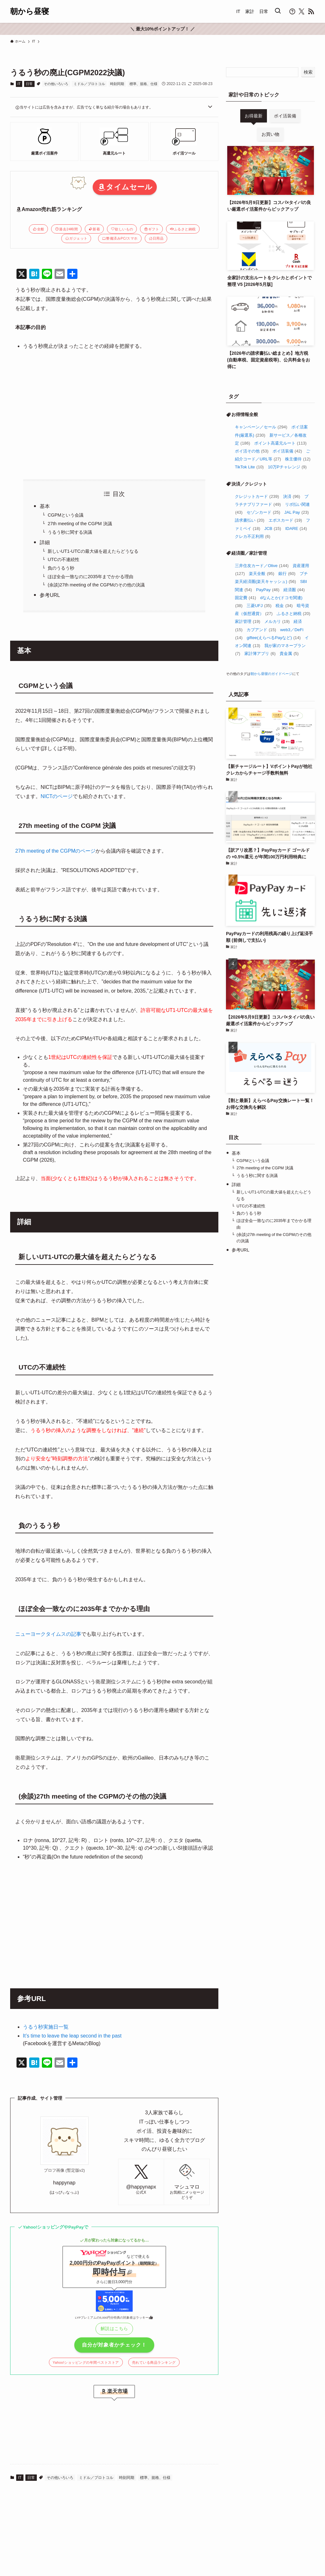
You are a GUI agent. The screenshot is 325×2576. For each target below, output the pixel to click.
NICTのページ (57, 796)
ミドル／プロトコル (89, 84)
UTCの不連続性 (63, 559)
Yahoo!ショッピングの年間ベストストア (86, 2362)
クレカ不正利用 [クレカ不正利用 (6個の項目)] (252, 536)
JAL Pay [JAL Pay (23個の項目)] (296, 512)
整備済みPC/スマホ (120, 238)
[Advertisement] (114, 414)
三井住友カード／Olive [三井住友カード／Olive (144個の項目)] (262, 565)
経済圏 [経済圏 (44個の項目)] (294, 589)
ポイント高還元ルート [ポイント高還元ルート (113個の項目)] (280, 443)
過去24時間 (66, 229)
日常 (29, 84)
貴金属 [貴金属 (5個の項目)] (289, 653)
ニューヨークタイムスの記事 (48, 1634)
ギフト (151, 229)
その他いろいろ (56, 84)
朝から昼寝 (29, 11)
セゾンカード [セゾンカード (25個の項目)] (263, 512)
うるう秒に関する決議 (70, 532)
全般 (38, 229)
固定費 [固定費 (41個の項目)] (245, 597)
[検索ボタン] (278, 11)
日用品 (156, 238)
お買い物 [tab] (270, 134)
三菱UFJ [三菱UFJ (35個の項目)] (259, 605)
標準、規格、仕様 (143, 84)
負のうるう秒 (61, 568)
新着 (94, 229)
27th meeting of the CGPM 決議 (80, 523)
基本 (45, 506)
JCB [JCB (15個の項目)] (272, 528)
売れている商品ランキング (154, 2362)
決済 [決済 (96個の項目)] (291, 496)
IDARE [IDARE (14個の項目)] (296, 528)
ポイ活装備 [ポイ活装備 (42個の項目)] (287, 451)
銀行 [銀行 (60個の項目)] (286, 573)
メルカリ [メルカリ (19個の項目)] (277, 621)
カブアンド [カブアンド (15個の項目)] (261, 629)
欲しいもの (122, 229)
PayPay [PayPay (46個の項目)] (268, 589)
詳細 (45, 542)
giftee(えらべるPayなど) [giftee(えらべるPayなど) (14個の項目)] (274, 637)
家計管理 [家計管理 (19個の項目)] (247, 621)
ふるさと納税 (183, 229)
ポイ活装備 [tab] (285, 115)
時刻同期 (117, 84)
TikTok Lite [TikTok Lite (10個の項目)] (249, 467)
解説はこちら (114, 2328)
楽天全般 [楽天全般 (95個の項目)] (261, 573)
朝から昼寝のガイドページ (271, 674)
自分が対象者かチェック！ (114, 2345)
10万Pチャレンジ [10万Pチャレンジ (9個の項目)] (287, 467)
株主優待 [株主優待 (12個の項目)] (297, 459)
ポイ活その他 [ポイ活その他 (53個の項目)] (252, 451)
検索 (308, 72)
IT (19, 84)
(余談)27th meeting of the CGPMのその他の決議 (96, 584)
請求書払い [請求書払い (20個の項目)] (249, 520)
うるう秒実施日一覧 (46, 2027)
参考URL (50, 595)
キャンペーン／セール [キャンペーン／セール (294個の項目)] (261, 427)
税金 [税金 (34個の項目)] (284, 605)
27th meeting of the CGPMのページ (55, 851)
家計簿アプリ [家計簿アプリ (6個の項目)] (260, 653)
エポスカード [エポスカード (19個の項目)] (285, 520)
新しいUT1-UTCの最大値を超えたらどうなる (93, 551)
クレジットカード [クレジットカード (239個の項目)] (257, 496)
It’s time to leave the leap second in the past (72, 2035)
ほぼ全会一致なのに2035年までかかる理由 (90, 576)
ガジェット (76, 238)
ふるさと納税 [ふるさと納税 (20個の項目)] (293, 613)
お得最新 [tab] (253, 115)
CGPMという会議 (65, 515)
